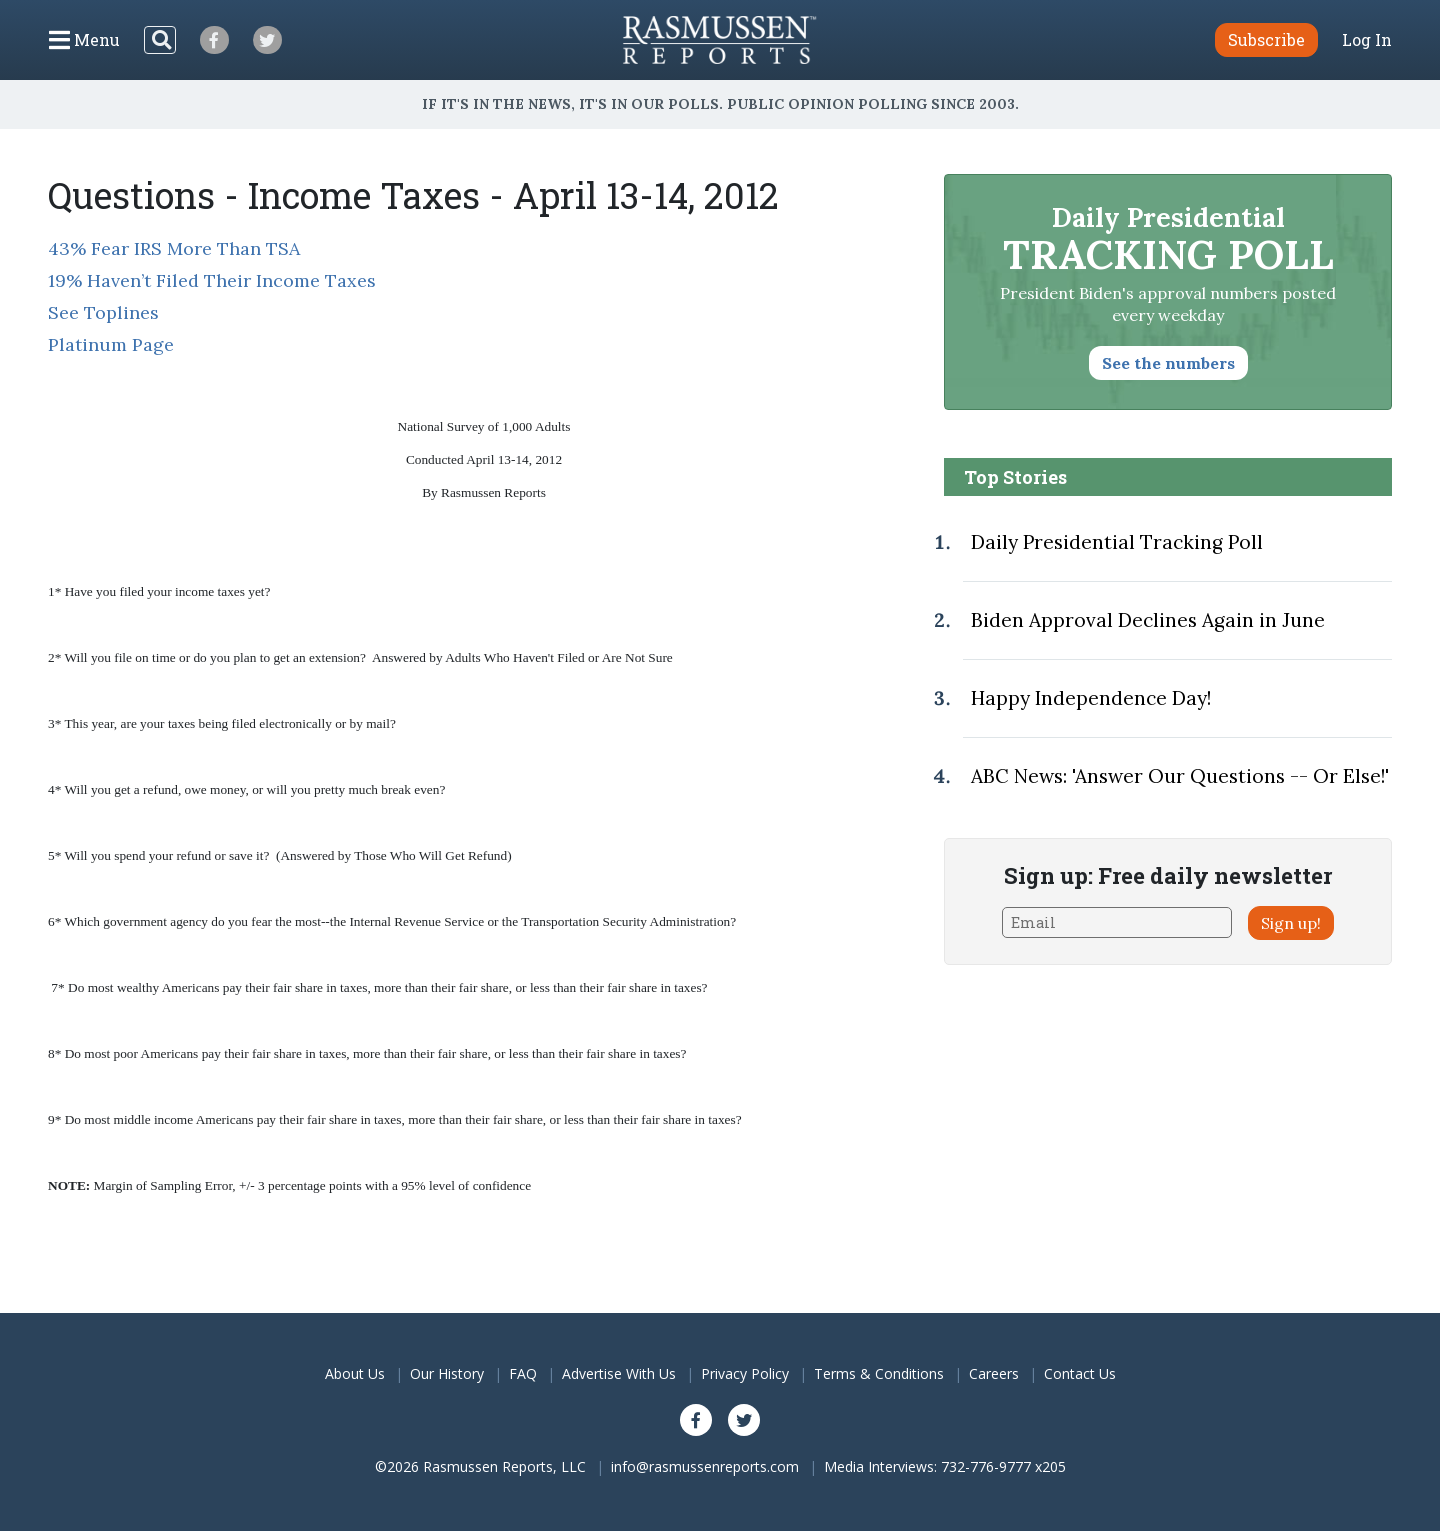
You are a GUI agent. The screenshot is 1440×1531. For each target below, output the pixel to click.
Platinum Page (111, 344)
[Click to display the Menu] (84, 40)
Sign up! (1291, 923)
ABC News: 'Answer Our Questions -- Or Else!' (1180, 776)
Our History (447, 1373)
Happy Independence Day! (1091, 698)
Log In (1367, 40)
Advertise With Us (619, 1373)
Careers (994, 1373)
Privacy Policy (745, 1373)
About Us (355, 1373)
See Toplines (103, 312)
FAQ (523, 1373)
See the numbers (1168, 363)
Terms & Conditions (879, 1373)
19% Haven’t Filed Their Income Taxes (212, 280)
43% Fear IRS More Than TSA (174, 248)
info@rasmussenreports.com (705, 1466)
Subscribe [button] (1266, 39)
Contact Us (1080, 1373)
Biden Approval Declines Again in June (1148, 620)
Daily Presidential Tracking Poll (1117, 542)
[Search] (160, 40)
